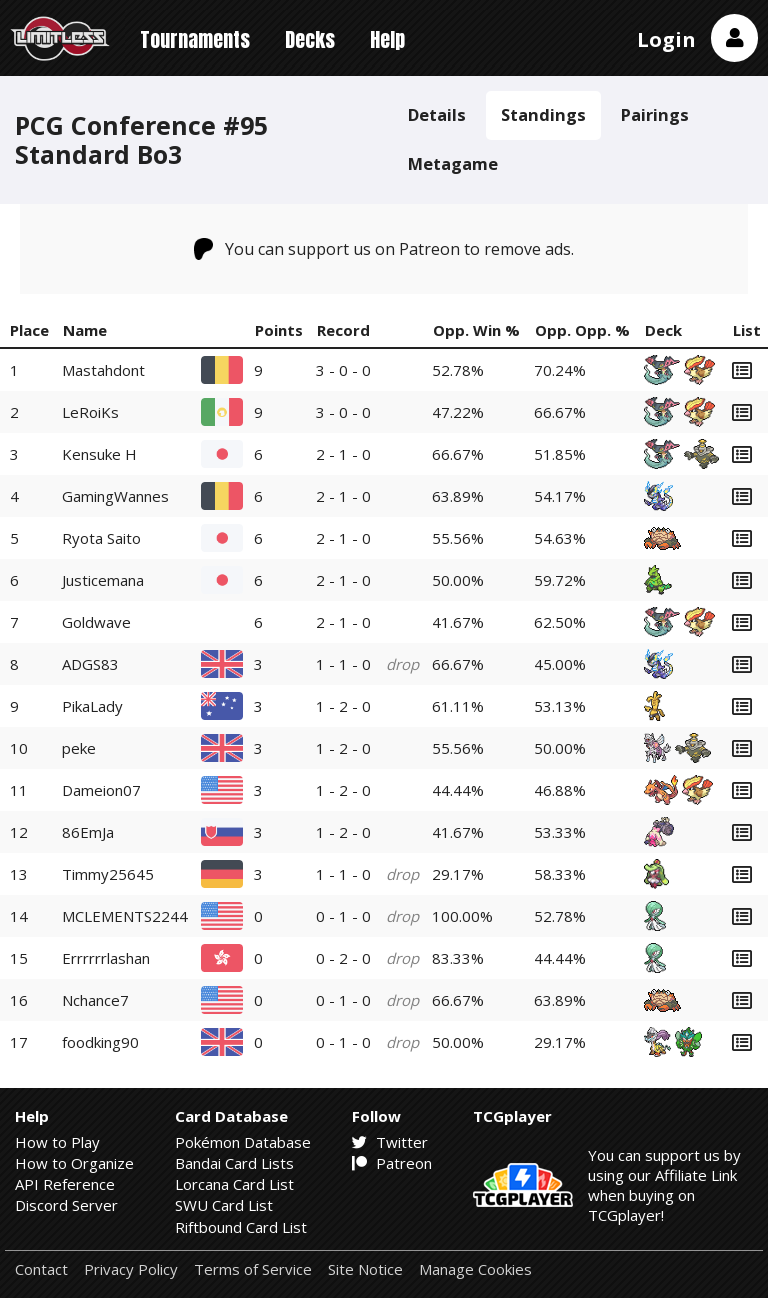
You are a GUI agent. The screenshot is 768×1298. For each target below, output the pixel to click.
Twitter (390, 1142)
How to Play (57, 1142)
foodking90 (100, 1042)
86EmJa (88, 832)
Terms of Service (253, 1269)
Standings (543, 114)
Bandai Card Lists (234, 1163)
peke (79, 748)
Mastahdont (103, 370)
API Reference (65, 1184)
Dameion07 (101, 790)
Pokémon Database (243, 1142)
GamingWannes (115, 496)
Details (437, 114)
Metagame (453, 163)
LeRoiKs (90, 412)
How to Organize (74, 1163)
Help (387, 39)
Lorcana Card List (234, 1184)
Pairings (655, 114)
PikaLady (92, 706)
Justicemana (103, 580)
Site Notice (365, 1269)
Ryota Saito (101, 538)
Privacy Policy (131, 1269)
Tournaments (195, 39)
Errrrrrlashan (106, 958)
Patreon (392, 1163)
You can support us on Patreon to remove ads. (384, 249)
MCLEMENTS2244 (125, 916)
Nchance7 (95, 1000)
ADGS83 (90, 664)
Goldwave (96, 622)
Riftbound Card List (241, 1227)
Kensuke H (99, 454)
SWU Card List (224, 1205)
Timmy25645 (108, 874)
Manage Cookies (475, 1269)
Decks (310, 39)
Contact (41, 1269)
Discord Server (66, 1205)
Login (666, 39)
